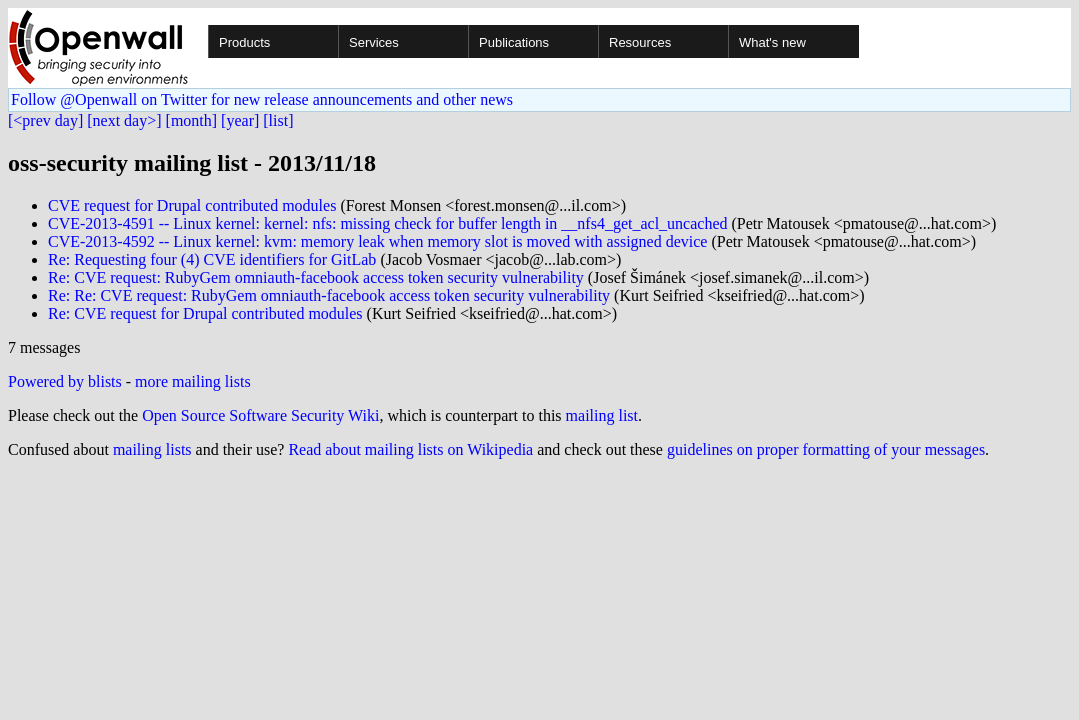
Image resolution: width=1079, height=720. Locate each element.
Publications (514, 42)
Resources (640, 42)
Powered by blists (65, 381)
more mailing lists (193, 381)
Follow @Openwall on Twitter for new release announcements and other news (262, 99)
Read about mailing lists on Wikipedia (410, 449)
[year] (240, 120)
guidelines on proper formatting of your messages (826, 449)
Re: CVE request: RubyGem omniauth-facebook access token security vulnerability (316, 277)
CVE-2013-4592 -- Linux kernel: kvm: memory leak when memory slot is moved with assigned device (377, 241)
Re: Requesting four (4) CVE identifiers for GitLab (212, 259)
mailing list (602, 415)
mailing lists (152, 449)
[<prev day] (45, 120)
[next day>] (124, 120)
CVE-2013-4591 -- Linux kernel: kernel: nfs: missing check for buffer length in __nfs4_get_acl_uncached (388, 223)
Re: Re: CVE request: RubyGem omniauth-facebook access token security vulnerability (329, 295)
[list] (278, 120)
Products (244, 42)
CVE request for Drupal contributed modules (192, 205)
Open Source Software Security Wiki (260, 415)
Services (374, 42)
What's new (772, 42)
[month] (192, 120)
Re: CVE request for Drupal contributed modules (205, 313)
